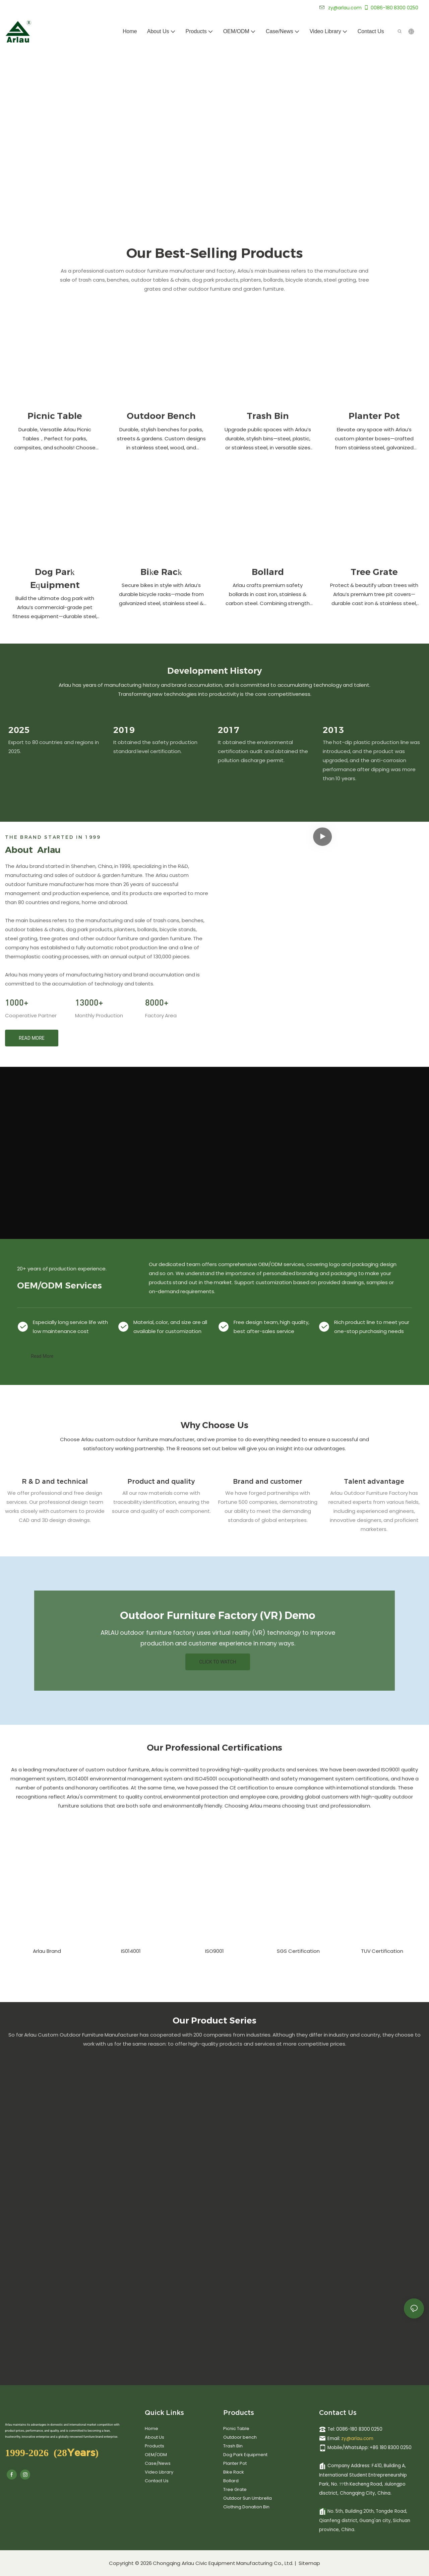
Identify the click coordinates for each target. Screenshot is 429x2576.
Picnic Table (54, 416)
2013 (333, 730)
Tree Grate (374, 572)
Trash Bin (268, 416)
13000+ (89, 1002)
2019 (124, 730)
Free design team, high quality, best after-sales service (271, 1327)
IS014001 (131, 1951)
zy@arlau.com (357, 2438)
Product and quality (161, 1481)
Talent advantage (374, 1481)
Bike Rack (161, 572)
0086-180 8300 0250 (391, 7)
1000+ (16, 1002)
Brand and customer (267, 1481)
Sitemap (308, 2563)
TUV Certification (382, 1951)
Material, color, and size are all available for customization (170, 1327)
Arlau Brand (47, 1951)
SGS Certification (298, 1951)
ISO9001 (214, 1951)
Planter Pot (374, 416)
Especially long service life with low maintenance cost (70, 1327)
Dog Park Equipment (55, 578)
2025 (19, 730)
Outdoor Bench (161, 416)
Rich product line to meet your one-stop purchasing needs (372, 1327)
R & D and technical (55, 1481)
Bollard (268, 572)
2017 (228, 730)
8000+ (157, 1002)
